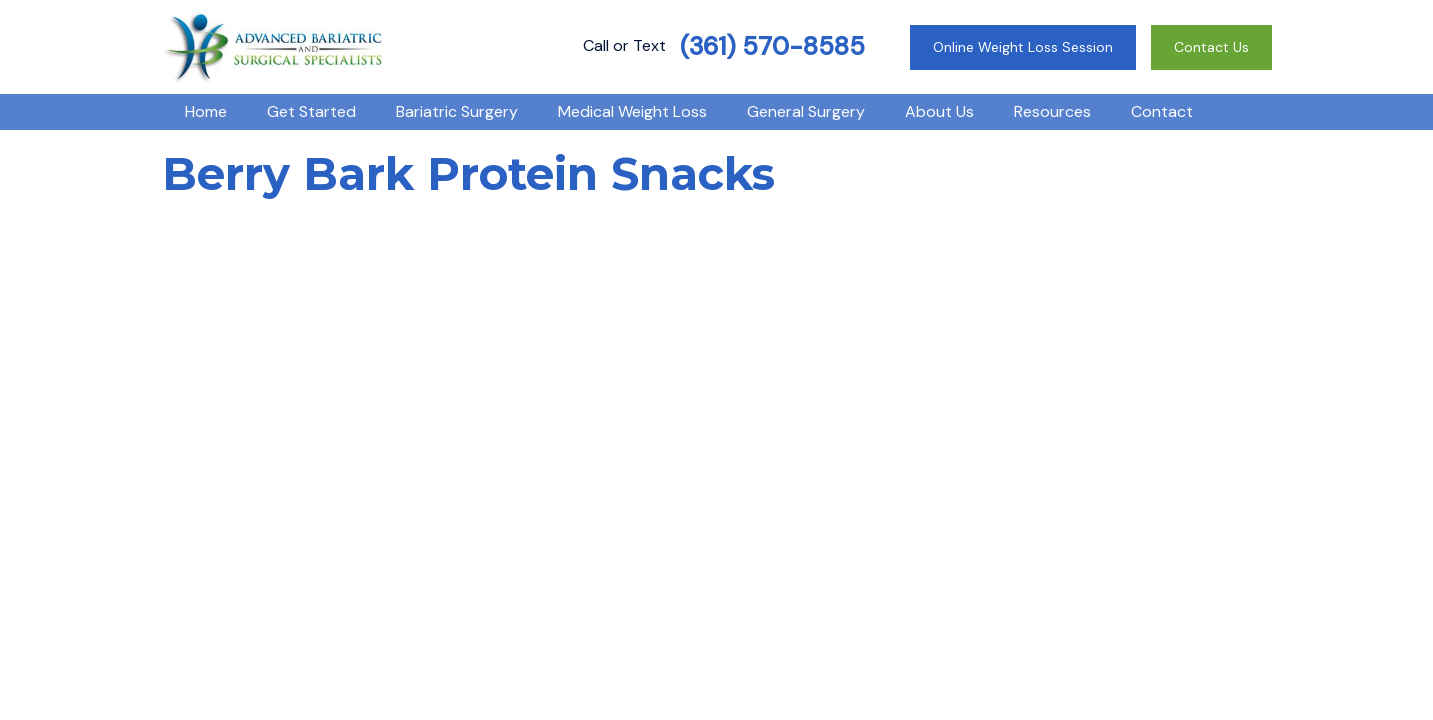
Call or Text (724, 45)
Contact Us (1211, 47)
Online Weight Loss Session (1023, 47)
